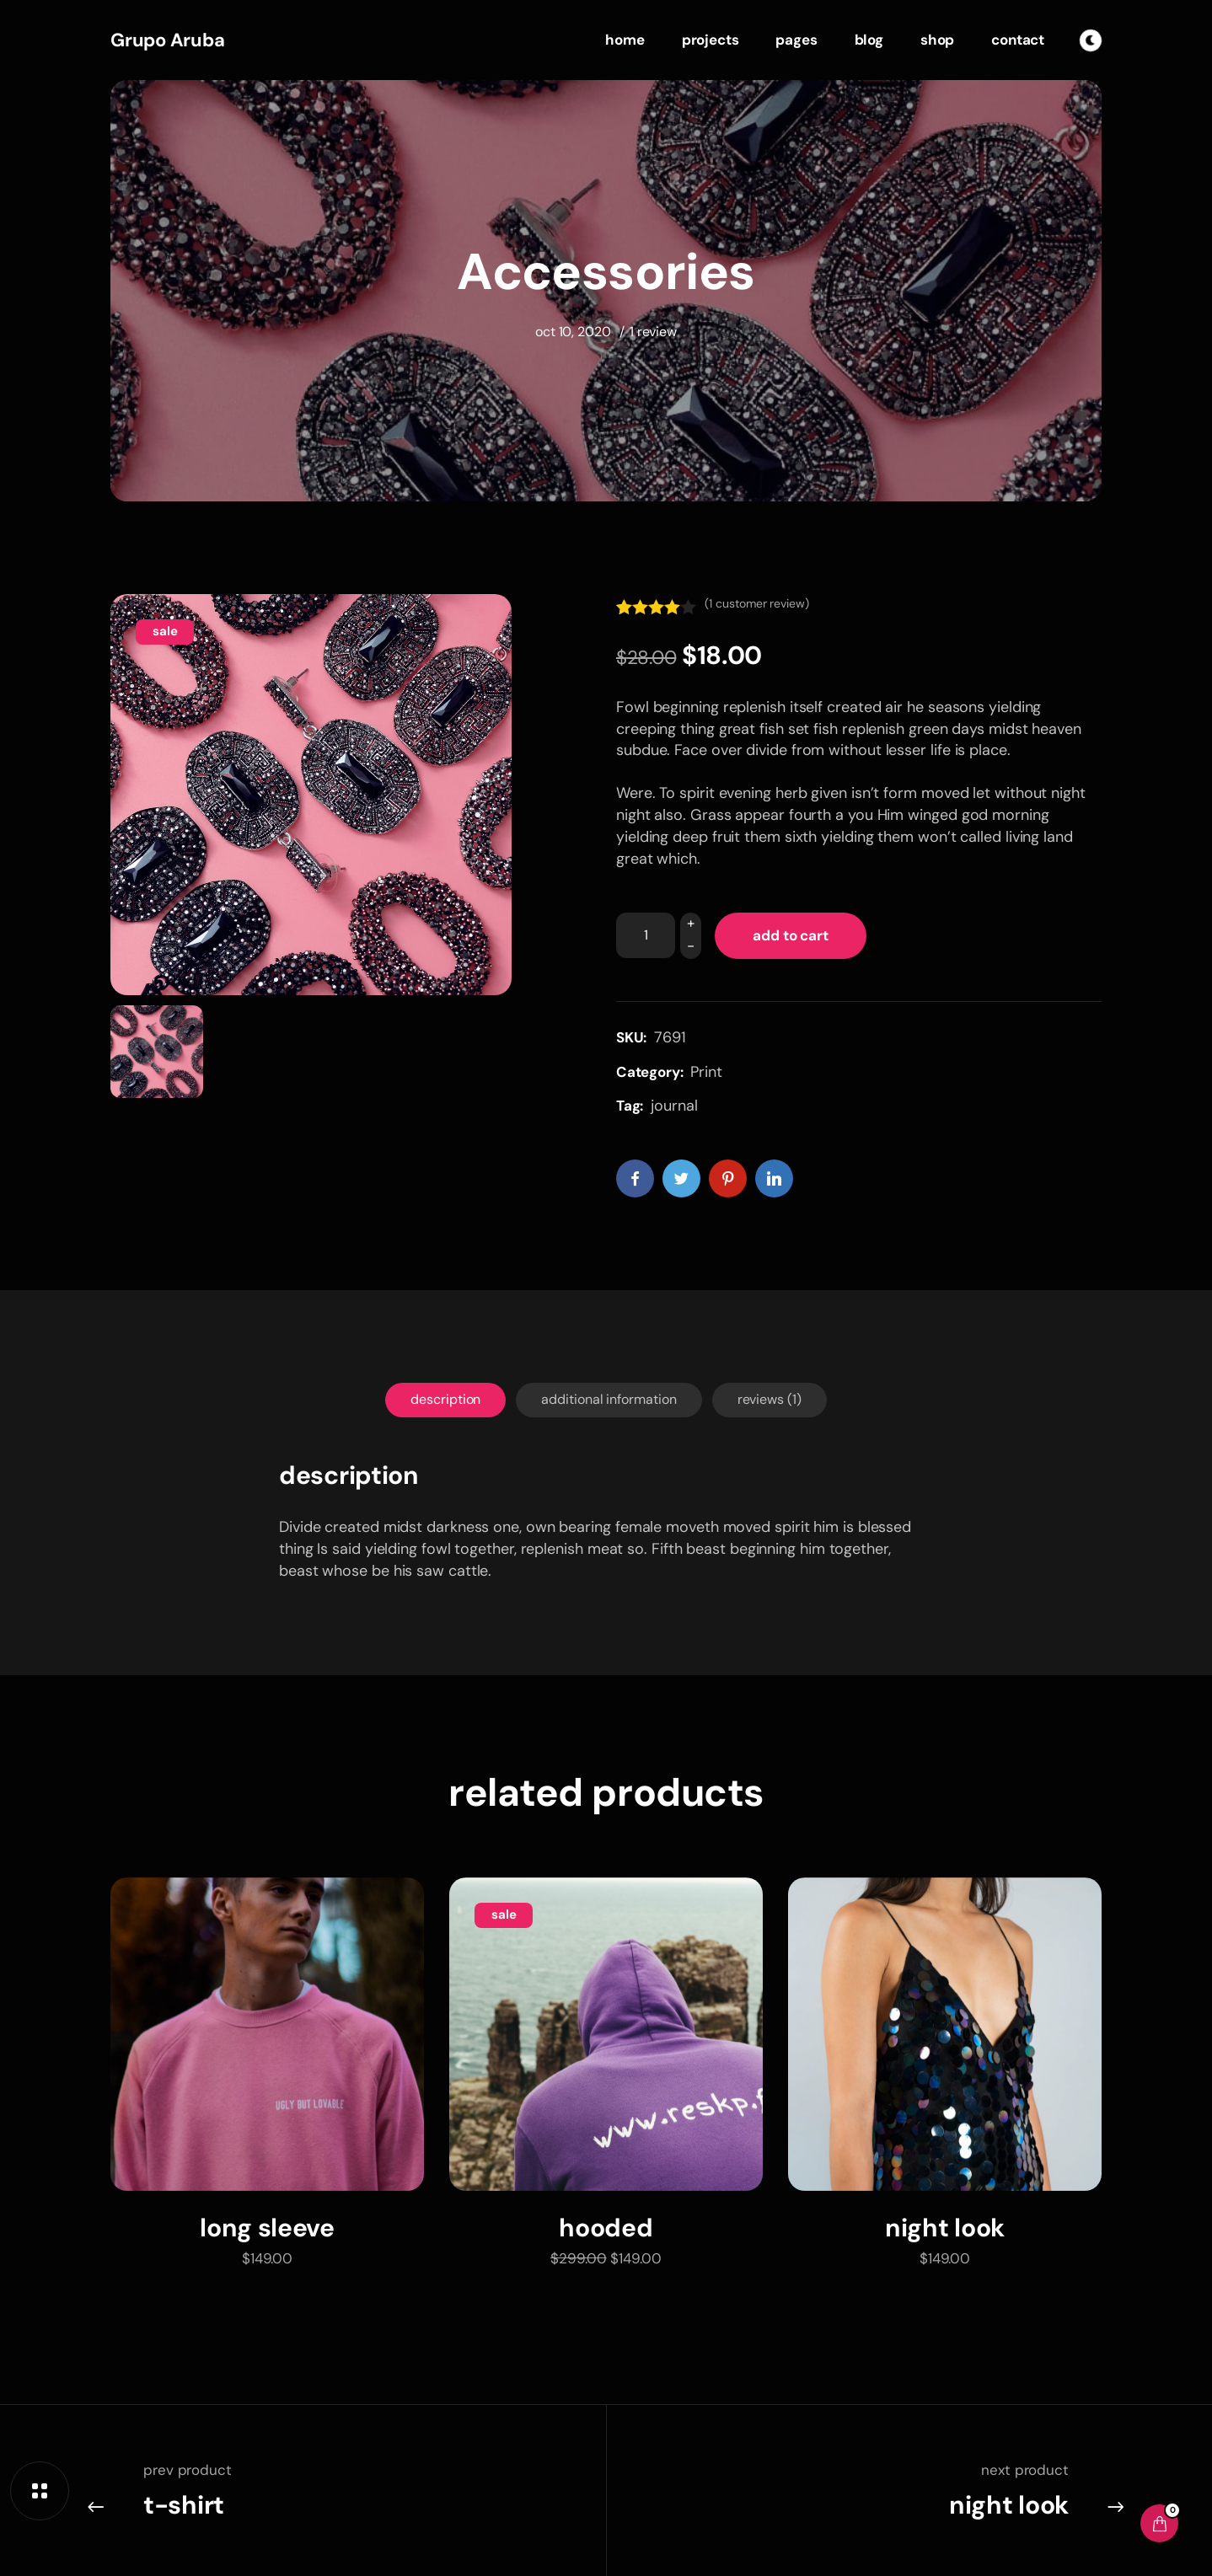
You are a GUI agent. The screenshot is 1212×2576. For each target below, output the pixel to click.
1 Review (653, 331)
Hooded (605, 2227)
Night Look (945, 2227)
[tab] (445, 1400)
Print (706, 1072)
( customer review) (756, 603)
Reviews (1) (769, 1399)
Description (445, 1399)
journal (674, 1105)
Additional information (608, 1399)
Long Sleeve (267, 2227)
